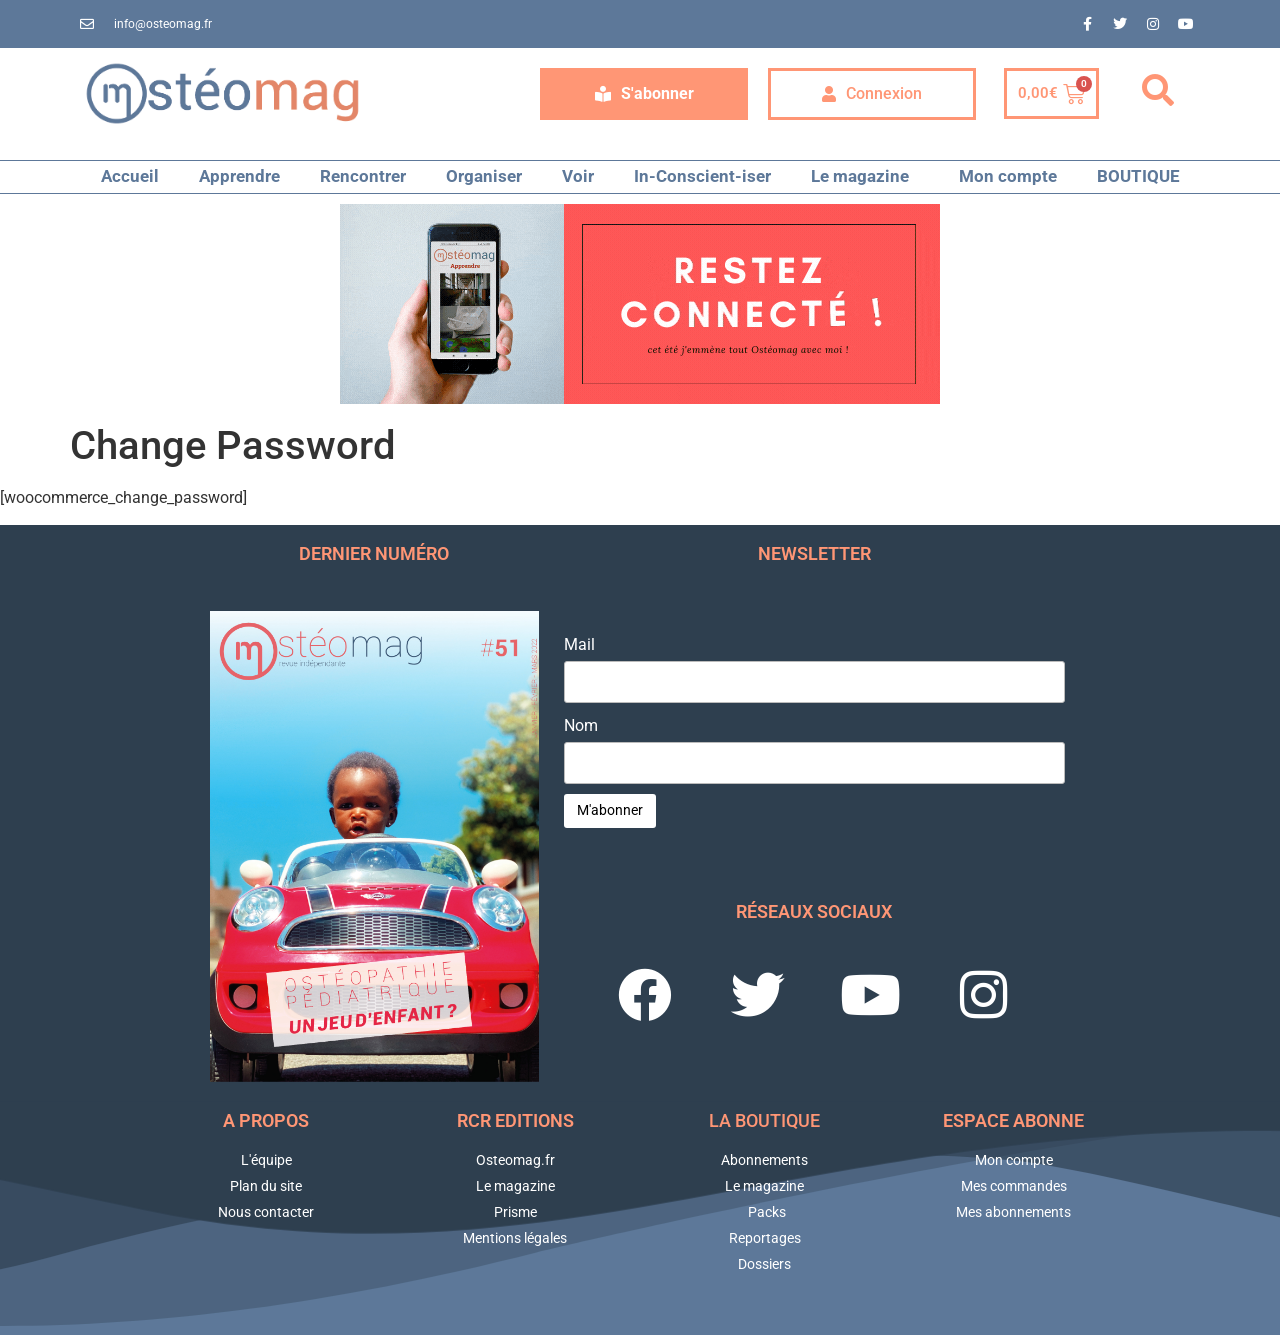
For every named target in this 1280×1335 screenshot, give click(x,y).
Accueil (130, 176)
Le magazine (865, 176)
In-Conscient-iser (702, 176)
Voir (578, 176)
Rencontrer (363, 176)
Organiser (484, 176)
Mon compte (1008, 176)
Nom (581, 726)
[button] (1158, 91)
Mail (579, 645)
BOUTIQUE (1138, 176)
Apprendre (239, 176)
